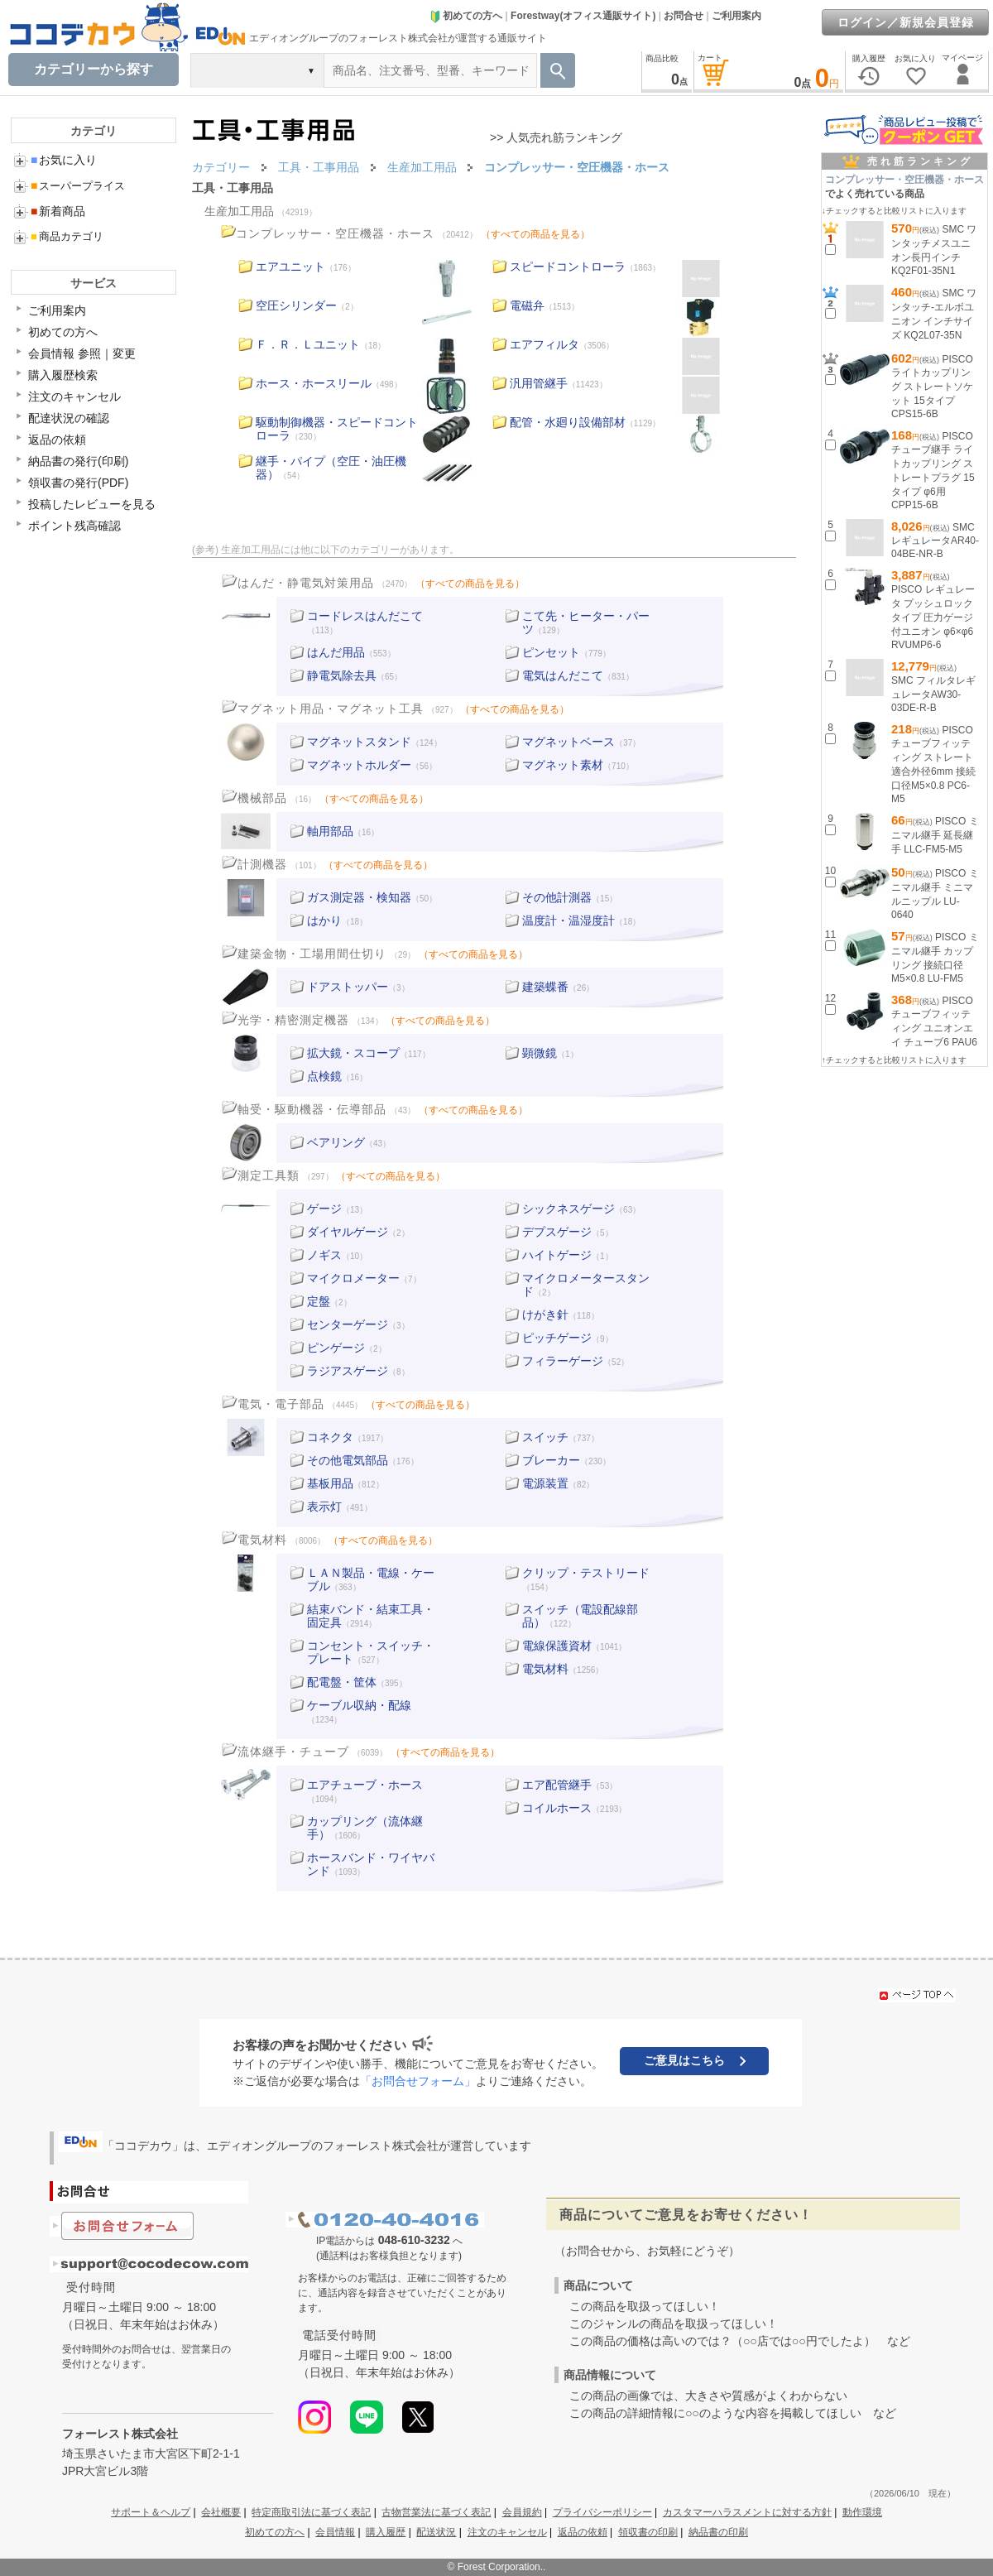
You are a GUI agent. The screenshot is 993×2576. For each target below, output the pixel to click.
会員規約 (522, 2512)
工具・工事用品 (232, 188)
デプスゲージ (557, 1231)
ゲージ (324, 1208)
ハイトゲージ (557, 1255)
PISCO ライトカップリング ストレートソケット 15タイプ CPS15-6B (932, 386)
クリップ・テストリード (586, 1572)
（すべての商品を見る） (535, 234)
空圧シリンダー (296, 305)
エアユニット (290, 266)
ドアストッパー (347, 986)
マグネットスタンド (359, 741)
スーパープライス (78, 186)
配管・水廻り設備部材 (568, 422)
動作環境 (862, 2512)
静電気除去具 (342, 675)
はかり (324, 920)
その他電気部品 (347, 1460)
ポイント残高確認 (74, 525)
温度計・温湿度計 (568, 920)
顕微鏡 (539, 1053)
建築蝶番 (545, 986)
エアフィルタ (544, 344)
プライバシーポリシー (602, 2512)
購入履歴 (385, 2532)
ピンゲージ (336, 1347)
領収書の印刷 (648, 2532)
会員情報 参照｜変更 (82, 353)
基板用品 (330, 1483)
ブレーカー (551, 1460)
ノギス (324, 1255)
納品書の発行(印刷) (78, 461)
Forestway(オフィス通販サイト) (583, 16)
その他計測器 (557, 897)
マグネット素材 (562, 764)
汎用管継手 (539, 383)
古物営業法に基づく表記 (436, 2512)
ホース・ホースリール (314, 383)
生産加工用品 (239, 211)
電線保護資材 (557, 1645)
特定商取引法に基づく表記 (311, 2512)
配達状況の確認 (68, 418)
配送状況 (436, 2532)
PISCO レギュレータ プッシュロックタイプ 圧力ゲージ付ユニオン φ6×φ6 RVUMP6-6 (933, 617)
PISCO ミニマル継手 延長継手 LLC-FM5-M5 (935, 835)
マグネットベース (568, 741)
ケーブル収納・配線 (359, 1705)
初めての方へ (465, 16)
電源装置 (545, 1483)
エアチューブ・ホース (365, 1784)
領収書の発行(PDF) (78, 482)
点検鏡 (324, 1076)
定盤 (318, 1301)
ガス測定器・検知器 (359, 897)
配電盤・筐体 (342, 1682)
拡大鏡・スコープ (353, 1053)
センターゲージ (347, 1324)
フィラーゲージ (562, 1360)
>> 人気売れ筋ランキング (556, 137)
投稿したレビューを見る (92, 504)
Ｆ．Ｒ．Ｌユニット (308, 344)
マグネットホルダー (359, 764)
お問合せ (683, 16)
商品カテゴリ (67, 236)
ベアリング (336, 1142)
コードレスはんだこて (365, 615)
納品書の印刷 (718, 2532)
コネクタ (330, 1437)
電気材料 (545, 1668)
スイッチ (545, 1437)
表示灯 (324, 1506)
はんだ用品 (336, 652)
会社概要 (221, 2512)
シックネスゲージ (568, 1208)
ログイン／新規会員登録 (905, 22)
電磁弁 (527, 305)
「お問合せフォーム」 (418, 2081)
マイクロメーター (353, 1278)
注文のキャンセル (74, 396)
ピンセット (551, 652)
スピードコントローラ (568, 266)
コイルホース (557, 1807)
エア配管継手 (557, 1784)
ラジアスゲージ (347, 1370)
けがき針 (545, 1314)
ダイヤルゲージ (347, 1231)
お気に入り (64, 159)
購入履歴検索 (63, 375)
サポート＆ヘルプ (150, 2512)
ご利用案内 (736, 16)
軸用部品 (330, 831)
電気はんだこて (562, 675)
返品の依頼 (57, 439)
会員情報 (335, 2532)
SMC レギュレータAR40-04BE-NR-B (935, 540)
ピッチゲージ (557, 1337)
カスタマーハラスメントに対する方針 (747, 2512)
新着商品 (58, 211)
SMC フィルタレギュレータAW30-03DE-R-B (933, 694)
